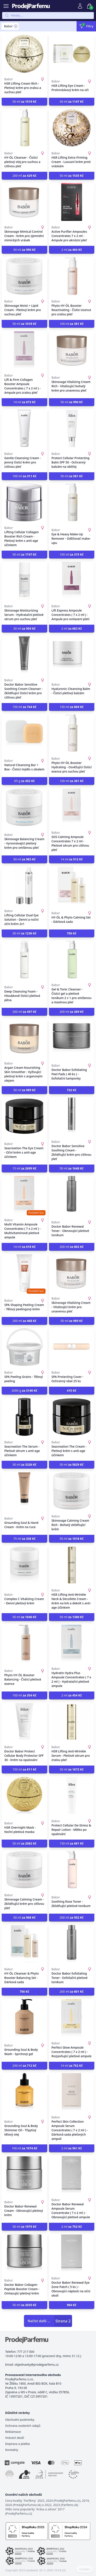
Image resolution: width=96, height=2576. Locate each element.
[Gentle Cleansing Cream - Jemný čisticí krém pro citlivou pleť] (24, 428)
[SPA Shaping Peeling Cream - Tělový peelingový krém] (24, 1273)
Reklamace (13, 2432)
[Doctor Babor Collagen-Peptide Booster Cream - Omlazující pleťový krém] (24, 2253)
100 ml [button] (71, 324)
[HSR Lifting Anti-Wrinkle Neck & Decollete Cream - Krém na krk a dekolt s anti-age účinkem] (72, 1565)
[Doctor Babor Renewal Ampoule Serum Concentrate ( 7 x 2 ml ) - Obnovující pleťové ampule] (72, 2174)
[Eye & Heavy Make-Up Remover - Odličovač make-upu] (72, 502)
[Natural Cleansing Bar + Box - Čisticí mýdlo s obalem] (24, 733)
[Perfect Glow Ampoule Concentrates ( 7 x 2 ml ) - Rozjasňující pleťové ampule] (72, 2018)
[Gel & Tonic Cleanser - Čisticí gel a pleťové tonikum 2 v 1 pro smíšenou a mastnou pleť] (72, 960)
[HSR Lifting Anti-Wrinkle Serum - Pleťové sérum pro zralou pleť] (72, 1722)
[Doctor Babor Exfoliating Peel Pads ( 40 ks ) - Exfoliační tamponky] (72, 1038)
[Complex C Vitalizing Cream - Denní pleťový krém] (24, 1565)
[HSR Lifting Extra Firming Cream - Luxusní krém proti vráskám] (72, 128)
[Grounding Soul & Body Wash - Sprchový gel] (24, 2018)
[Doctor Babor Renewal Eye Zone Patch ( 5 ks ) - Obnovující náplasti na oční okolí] (72, 2253)
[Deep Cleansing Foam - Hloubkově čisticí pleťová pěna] (24, 960)
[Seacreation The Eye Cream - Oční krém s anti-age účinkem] (24, 1116)
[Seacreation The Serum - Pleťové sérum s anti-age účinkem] (24, 1417)
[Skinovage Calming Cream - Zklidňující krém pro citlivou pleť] (24, 1870)
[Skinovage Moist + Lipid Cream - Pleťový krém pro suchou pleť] (24, 276)
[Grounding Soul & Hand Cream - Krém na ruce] (24, 1491)
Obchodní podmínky (20, 2420)
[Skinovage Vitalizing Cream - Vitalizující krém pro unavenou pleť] (72, 1273)
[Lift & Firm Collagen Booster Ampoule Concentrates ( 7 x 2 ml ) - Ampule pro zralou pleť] (24, 350)
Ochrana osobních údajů (22, 2426)
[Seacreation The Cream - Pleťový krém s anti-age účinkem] (72, 1417)
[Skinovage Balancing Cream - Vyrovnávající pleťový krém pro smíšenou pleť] (24, 807)
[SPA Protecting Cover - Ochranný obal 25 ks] (72, 1347)
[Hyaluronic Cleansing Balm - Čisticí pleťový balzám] (72, 655)
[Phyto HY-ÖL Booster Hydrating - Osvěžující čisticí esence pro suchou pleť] (72, 733)
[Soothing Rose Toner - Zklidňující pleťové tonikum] (72, 1870)
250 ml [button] (24, 2065)
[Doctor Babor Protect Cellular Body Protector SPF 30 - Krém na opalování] (24, 1722)
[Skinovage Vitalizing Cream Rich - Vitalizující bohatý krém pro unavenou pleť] (72, 350)
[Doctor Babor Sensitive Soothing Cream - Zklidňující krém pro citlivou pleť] (72, 1116)
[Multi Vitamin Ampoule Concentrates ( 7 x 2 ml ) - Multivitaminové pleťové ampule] (24, 1195)
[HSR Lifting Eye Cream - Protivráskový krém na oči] (72, 54)
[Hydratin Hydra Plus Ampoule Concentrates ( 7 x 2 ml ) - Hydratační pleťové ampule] (72, 1643)
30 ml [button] (71, 101)
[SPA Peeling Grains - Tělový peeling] (24, 1347)
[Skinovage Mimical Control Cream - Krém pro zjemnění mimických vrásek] (24, 202)
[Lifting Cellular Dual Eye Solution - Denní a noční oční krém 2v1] (24, 886)
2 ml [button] (71, 250)
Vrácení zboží (14, 2438)
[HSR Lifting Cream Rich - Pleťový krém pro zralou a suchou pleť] (24, 54)
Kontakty (11, 2450)
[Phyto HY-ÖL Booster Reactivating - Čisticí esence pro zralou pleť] (72, 276)
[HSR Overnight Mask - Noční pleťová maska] (24, 1796)
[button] (71, 933)
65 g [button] (24, 781)
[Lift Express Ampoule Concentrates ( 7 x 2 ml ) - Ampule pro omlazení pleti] (72, 581)
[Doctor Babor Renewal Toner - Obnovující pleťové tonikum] (72, 1195)
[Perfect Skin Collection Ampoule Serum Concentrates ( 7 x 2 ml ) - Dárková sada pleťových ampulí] (72, 2092)
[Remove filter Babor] (15, 26)
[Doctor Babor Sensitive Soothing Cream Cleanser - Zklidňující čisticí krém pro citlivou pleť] (24, 655)
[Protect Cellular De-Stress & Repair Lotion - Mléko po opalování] (72, 1796)
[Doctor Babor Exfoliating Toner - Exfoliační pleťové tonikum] (72, 1944)
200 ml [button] (24, 175)
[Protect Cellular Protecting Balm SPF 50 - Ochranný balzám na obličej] (72, 428)
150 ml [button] (24, 707)
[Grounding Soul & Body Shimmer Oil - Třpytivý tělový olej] (24, 2092)
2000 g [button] (24, 1390)
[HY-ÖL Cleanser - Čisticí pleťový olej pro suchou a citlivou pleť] (24, 128)
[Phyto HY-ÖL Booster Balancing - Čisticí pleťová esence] (24, 1643)
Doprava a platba (17, 2444)
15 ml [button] (24, 1168)
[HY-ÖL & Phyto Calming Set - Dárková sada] (72, 886)
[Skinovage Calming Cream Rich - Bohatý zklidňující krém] (72, 1491)
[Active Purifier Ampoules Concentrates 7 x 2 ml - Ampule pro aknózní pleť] (72, 202)
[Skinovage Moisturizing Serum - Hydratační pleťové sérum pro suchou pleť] (24, 581)
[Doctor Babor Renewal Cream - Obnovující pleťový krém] (24, 2174)
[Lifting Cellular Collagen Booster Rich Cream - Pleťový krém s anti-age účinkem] (24, 502)
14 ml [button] (24, 402)
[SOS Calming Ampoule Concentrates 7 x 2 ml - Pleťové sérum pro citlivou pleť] (72, 807)
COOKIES (84, 2569)
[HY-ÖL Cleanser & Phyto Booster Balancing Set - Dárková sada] (24, 1944)
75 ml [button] (24, 1539)
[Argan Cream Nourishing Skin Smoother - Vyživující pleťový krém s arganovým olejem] (24, 1038)
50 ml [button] (24, 101)
